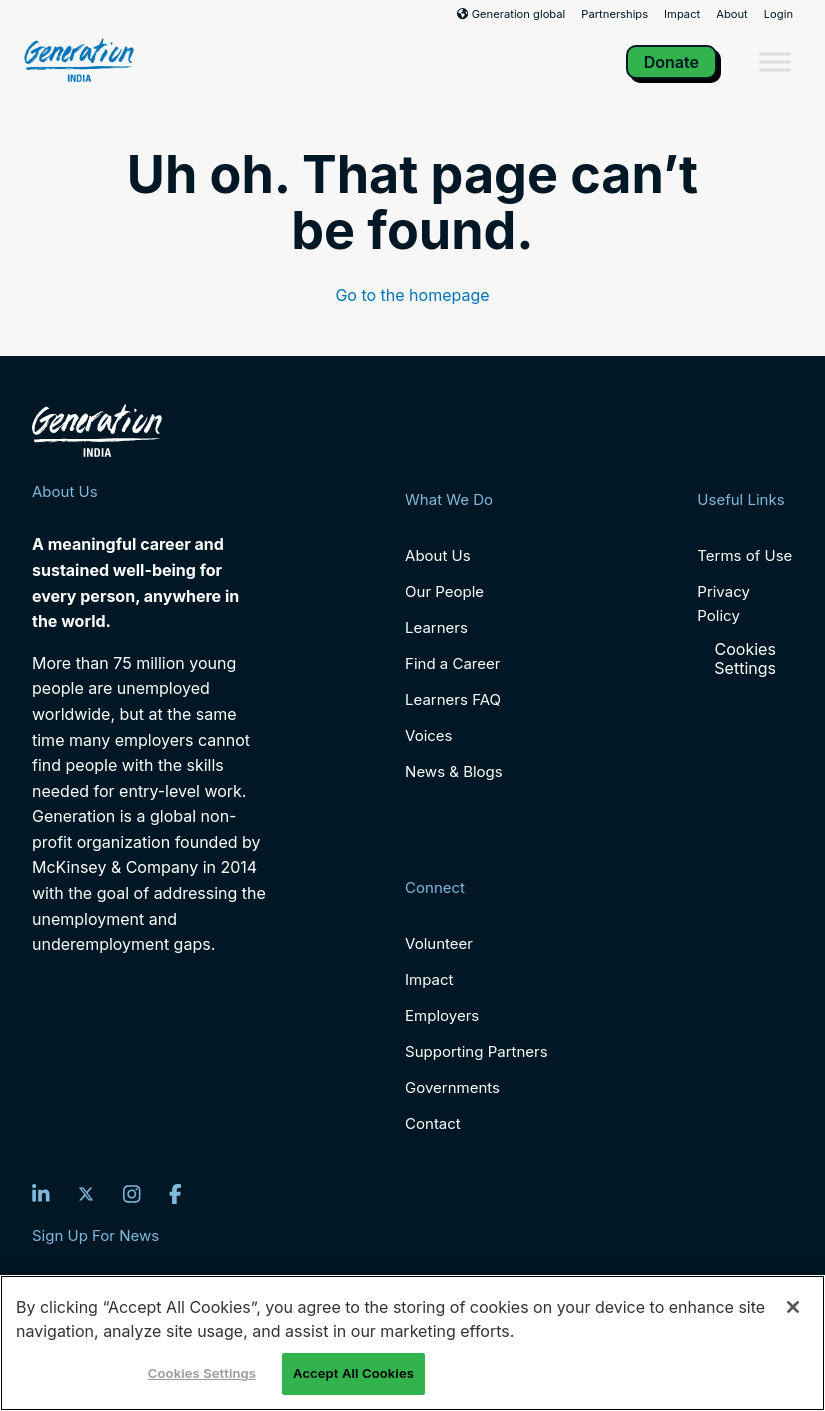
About (732, 14)
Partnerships (614, 14)
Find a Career (452, 663)
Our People (444, 591)
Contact (433, 1123)
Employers (442, 1015)
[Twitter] (86, 1194)
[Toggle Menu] (775, 61)
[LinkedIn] (41, 1194)
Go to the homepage (412, 295)
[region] (412, 1343)
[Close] (793, 1307)
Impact (682, 14)
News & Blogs (454, 771)
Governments (452, 1087)
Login (778, 14)
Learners (436, 627)
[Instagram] (132, 1194)
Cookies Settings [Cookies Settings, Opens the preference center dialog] (202, 1373)
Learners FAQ (453, 699)
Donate (671, 62)
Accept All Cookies (353, 1373)
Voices (428, 735)
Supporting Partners (476, 1051)
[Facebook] (175, 1194)
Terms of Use (744, 555)
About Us (438, 555)
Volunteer (439, 943)
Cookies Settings (745, 659)
